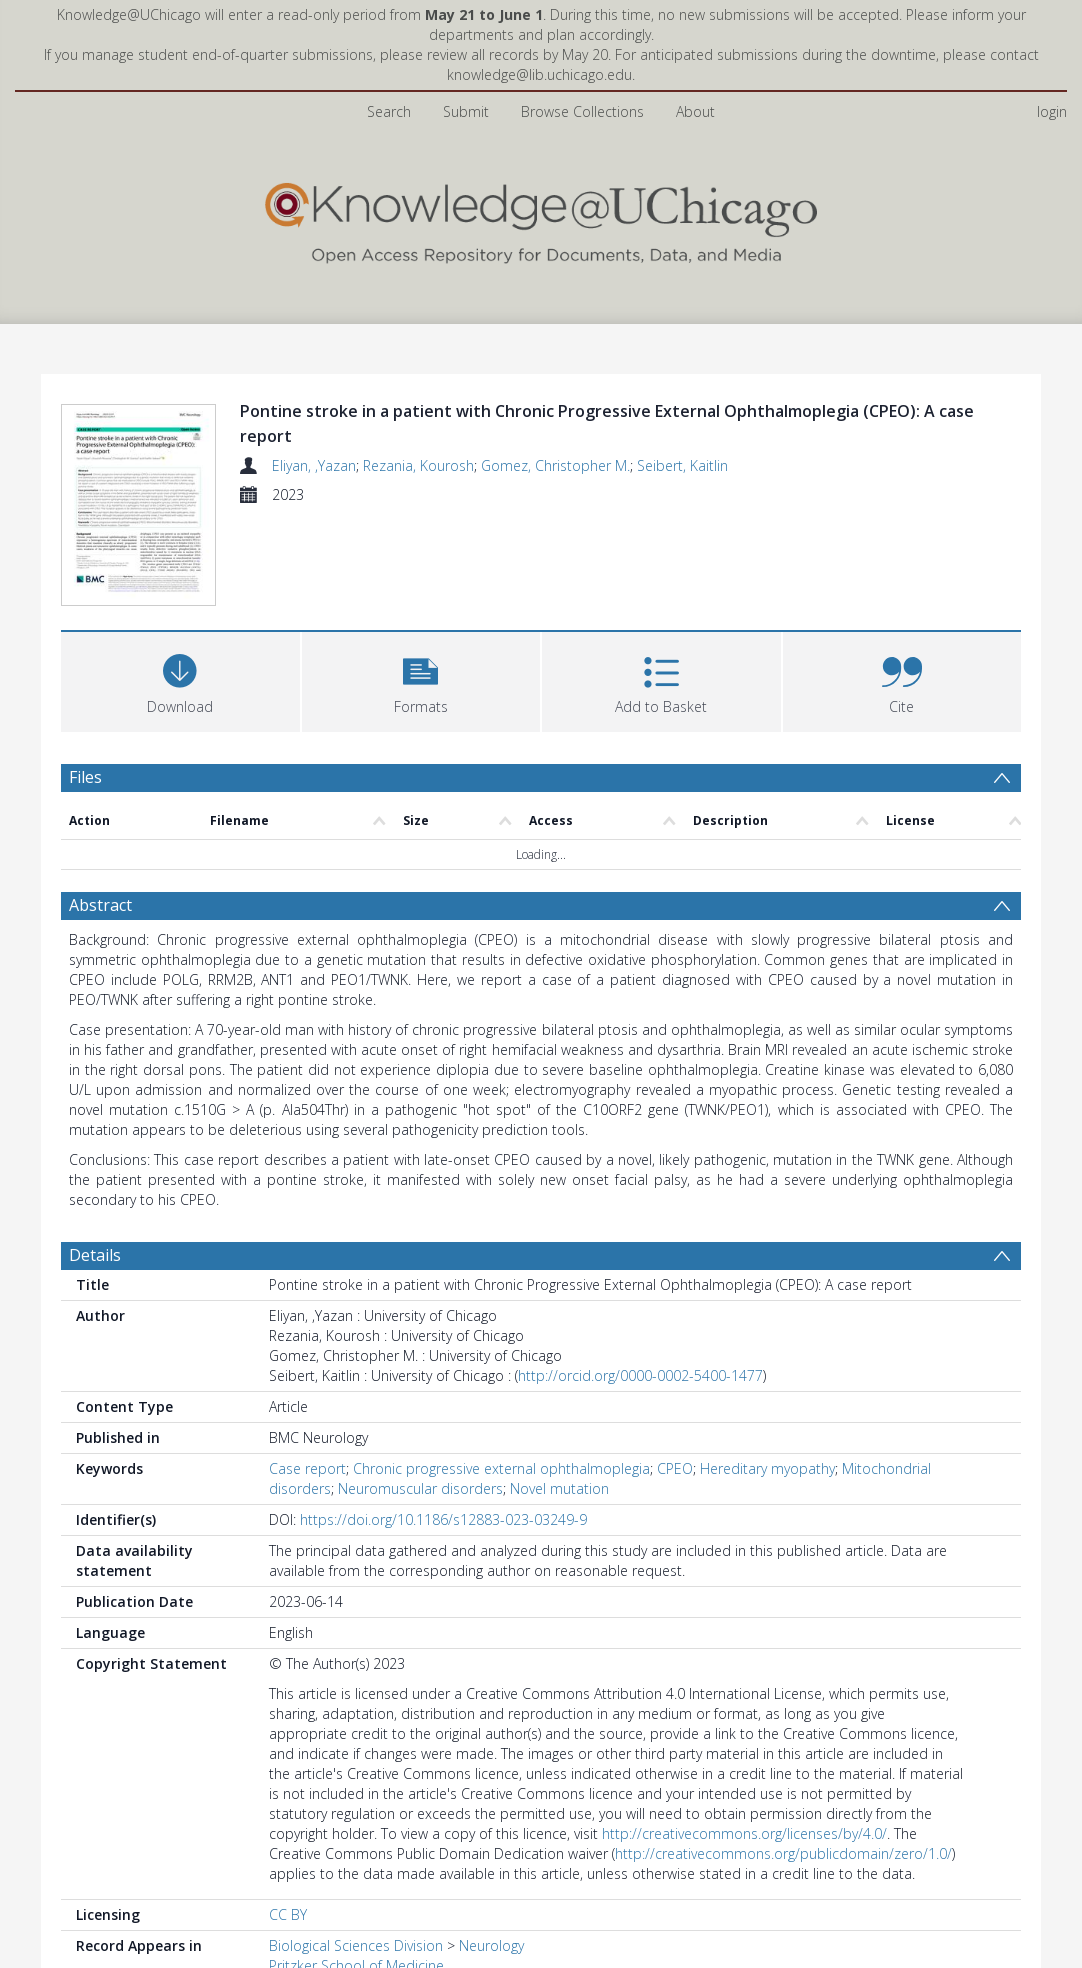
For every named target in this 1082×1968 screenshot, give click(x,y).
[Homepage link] (541, 218)
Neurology (491, 1850)
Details (95, 1160)
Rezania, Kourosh (418, 465)
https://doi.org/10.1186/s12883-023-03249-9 (443, 1424)
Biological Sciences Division (356, 1850)
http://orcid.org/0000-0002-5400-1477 (640, 1280)
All (276, 1890)
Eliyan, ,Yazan (314, 465)
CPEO (675, 1373)
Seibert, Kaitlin (682, 465)
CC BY (288, 1819)
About (695, 111)
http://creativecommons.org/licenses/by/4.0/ (744, 1738)
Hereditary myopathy (767, 1373)
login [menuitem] (1052, 111)
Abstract (100, 810)
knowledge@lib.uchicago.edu (539, 74)
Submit (466, 111)
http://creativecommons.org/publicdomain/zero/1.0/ (783, 1758)
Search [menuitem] (389, 111)
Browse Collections (582, 111)
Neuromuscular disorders (420, 1393)
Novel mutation (559, 1393)
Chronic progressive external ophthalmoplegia (501, 1373)
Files (85, 682)
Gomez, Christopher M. (555, 465)
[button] (421, 584)
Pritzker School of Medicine (356, 1870)
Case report (307, 1373)
